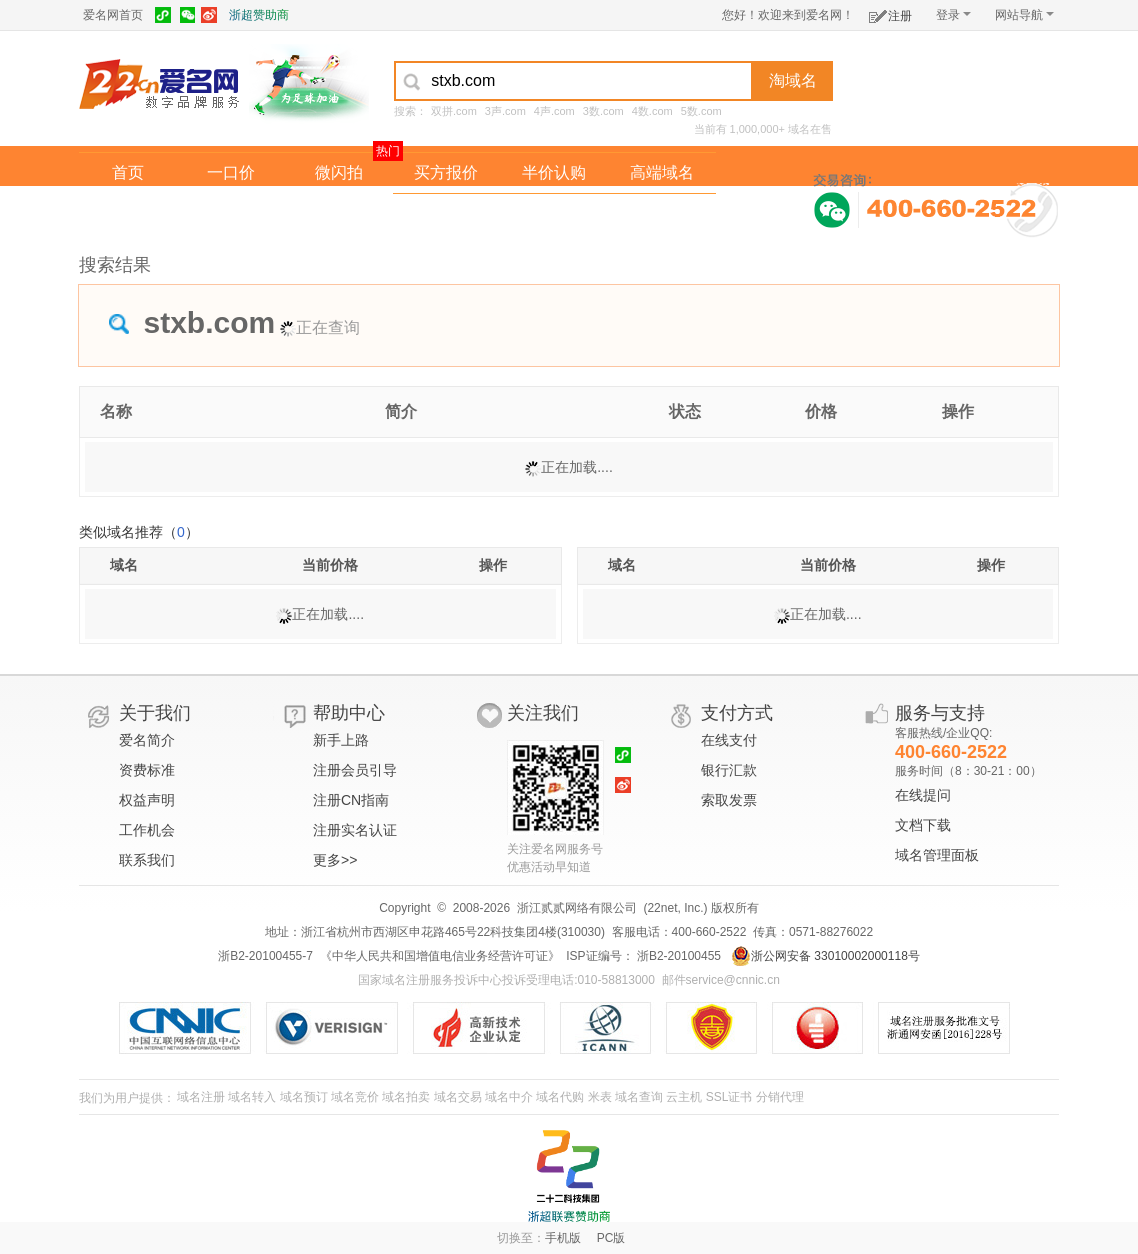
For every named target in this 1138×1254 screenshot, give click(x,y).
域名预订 (304, 1097)
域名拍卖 (554, 213)
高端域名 (662, 172)
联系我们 (147, 860)
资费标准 (147, 770)
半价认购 (554, 172)
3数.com (603, 111)
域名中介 (509, 1097)
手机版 (563, 1238)
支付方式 (737, 713)
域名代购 (560, 1097)
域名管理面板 (937, 855)
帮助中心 (349, 713)
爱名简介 (147, 740)
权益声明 (147, 800)
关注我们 (543, 713)
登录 (953, 15)
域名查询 (639, 1097)
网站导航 (1024, 15)
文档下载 (923, 825)
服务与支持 (940, 713)
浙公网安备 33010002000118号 (825, 956)
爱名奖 (662, 213)
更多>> (335, 860)
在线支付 (729, 740)
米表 (600, 1097)
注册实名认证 (355, 830)
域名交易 (458, 1097)
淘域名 (793, 80)
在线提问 (923, 795)
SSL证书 (729, 1097)
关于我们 (155, 713)
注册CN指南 (351, 800)
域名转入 (252, 1097)
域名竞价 (355, 1097)
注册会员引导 (355, 770)
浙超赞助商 (259, 15)
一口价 (231, 172)
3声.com (505, 111)
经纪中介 (446, 213)
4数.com (652, 111)
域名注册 (201, 1097)
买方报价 (446, 172)
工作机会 (147, 830)
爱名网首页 (113, 15)
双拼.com (454, 111)
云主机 (684, 1097)
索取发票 (729, 800)
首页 (128, 172)
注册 (890, 12)
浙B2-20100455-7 (265, 956)
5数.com (701, 111)
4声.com (554, 111)
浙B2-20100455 (677, 956)
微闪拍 (339, 172)
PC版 (611, 1238)
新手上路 (341, 740)
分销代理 (780, 1097)
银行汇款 (729, 770)
